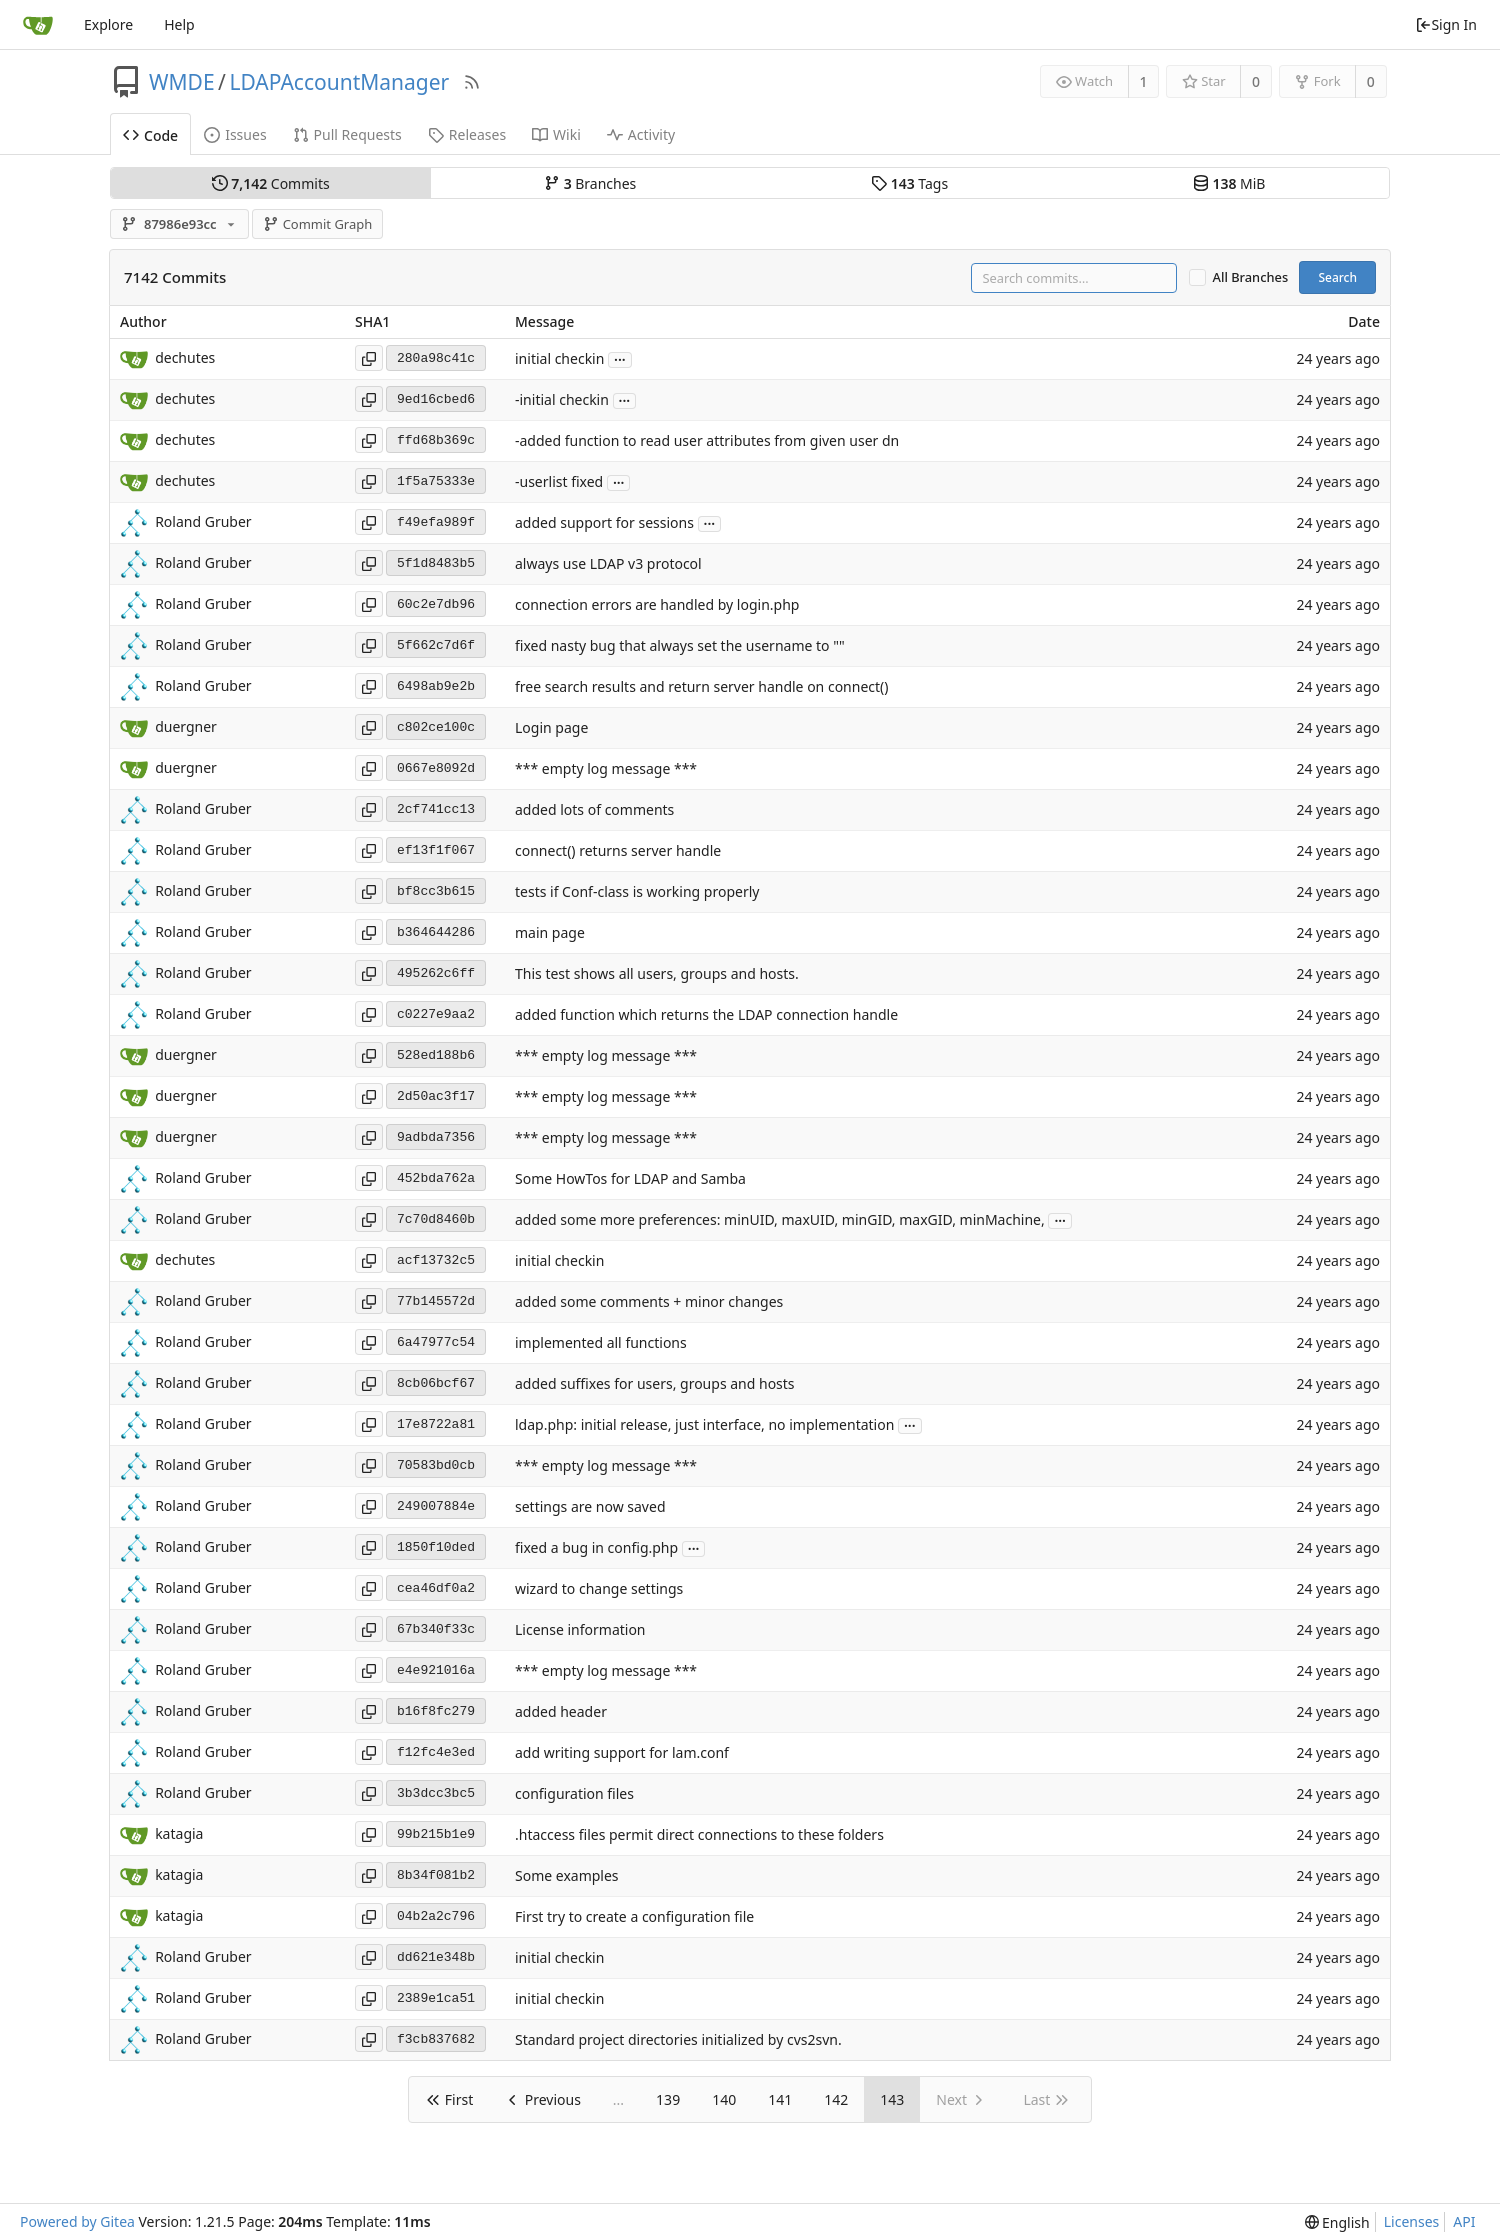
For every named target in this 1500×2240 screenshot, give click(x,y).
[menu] (1337, 2222)
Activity (641, 134)
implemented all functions (601, 1343)
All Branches (1251, 277)
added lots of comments (594, 810)
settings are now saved (590, 1507)
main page (550, 933)
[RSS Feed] (472, 82)
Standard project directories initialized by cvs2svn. (678, 2040)
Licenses (1412, 2221)
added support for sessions (604, 523)
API (1464, 2221)
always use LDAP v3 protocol (608, 564)
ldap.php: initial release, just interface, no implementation (704, 1425)
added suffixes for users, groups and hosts (655, 1384)
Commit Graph (317, 224)
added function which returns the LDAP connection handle (706, 1015)
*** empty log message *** (606, 769)
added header (561, 1712)
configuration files (574, 1794)
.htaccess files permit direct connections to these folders (699, 1835)
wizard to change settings (599, 1589)
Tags (909, 183)
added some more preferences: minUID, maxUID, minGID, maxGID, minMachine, (780, 1220)
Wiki (556, 134)
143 (892, 2099)
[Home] (38, 25)
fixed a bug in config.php (596, 1548)
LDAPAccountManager (339, 82)
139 (668, 2099)
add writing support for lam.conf (622, 1753)
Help (179, 24)
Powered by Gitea (77, 2221)
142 (836, 2099)
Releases (467, 134)
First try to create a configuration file (634, 1917)
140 (724, 2099)
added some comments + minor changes (649, 1302)
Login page (551, 728)
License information (580, 1630)
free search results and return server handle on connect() (701, 687)
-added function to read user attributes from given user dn (707, 441)
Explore (108, 24)
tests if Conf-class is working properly (637, 892)
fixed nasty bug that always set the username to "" (680, 646)
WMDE (182, 82)
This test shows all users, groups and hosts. (657, 974)
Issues (235, 134)
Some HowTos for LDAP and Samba (630, 1179)
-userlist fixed (559, 482)
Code (150, 135)
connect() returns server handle (618, 851)
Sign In (1446, 24)
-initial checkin (562, 400)
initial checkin (559, 359)
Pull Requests (347, 134)
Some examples (567, 1876)
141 (780, 2099)
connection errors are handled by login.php (657, 605)
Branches (590, 183)
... (620, 358)
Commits (271, 183)
